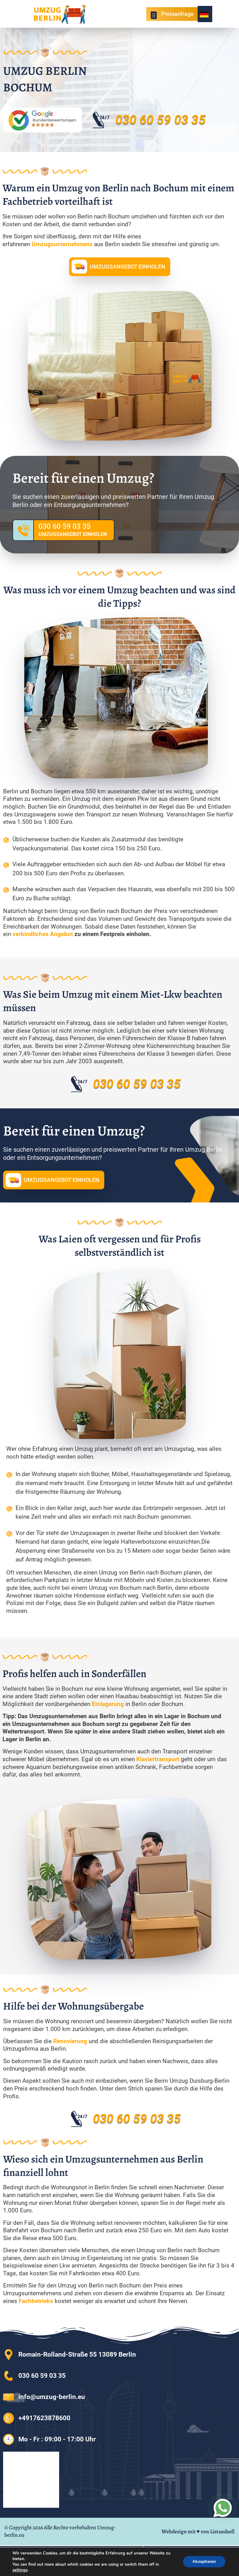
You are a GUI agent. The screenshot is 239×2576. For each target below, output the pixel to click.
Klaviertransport (158, 1759)
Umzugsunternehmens (63, 244)
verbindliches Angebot (42, 934)
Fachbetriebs (37, 2301)
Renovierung (71, 2041)
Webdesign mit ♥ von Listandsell (198, 2531)
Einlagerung (108, 1704)
